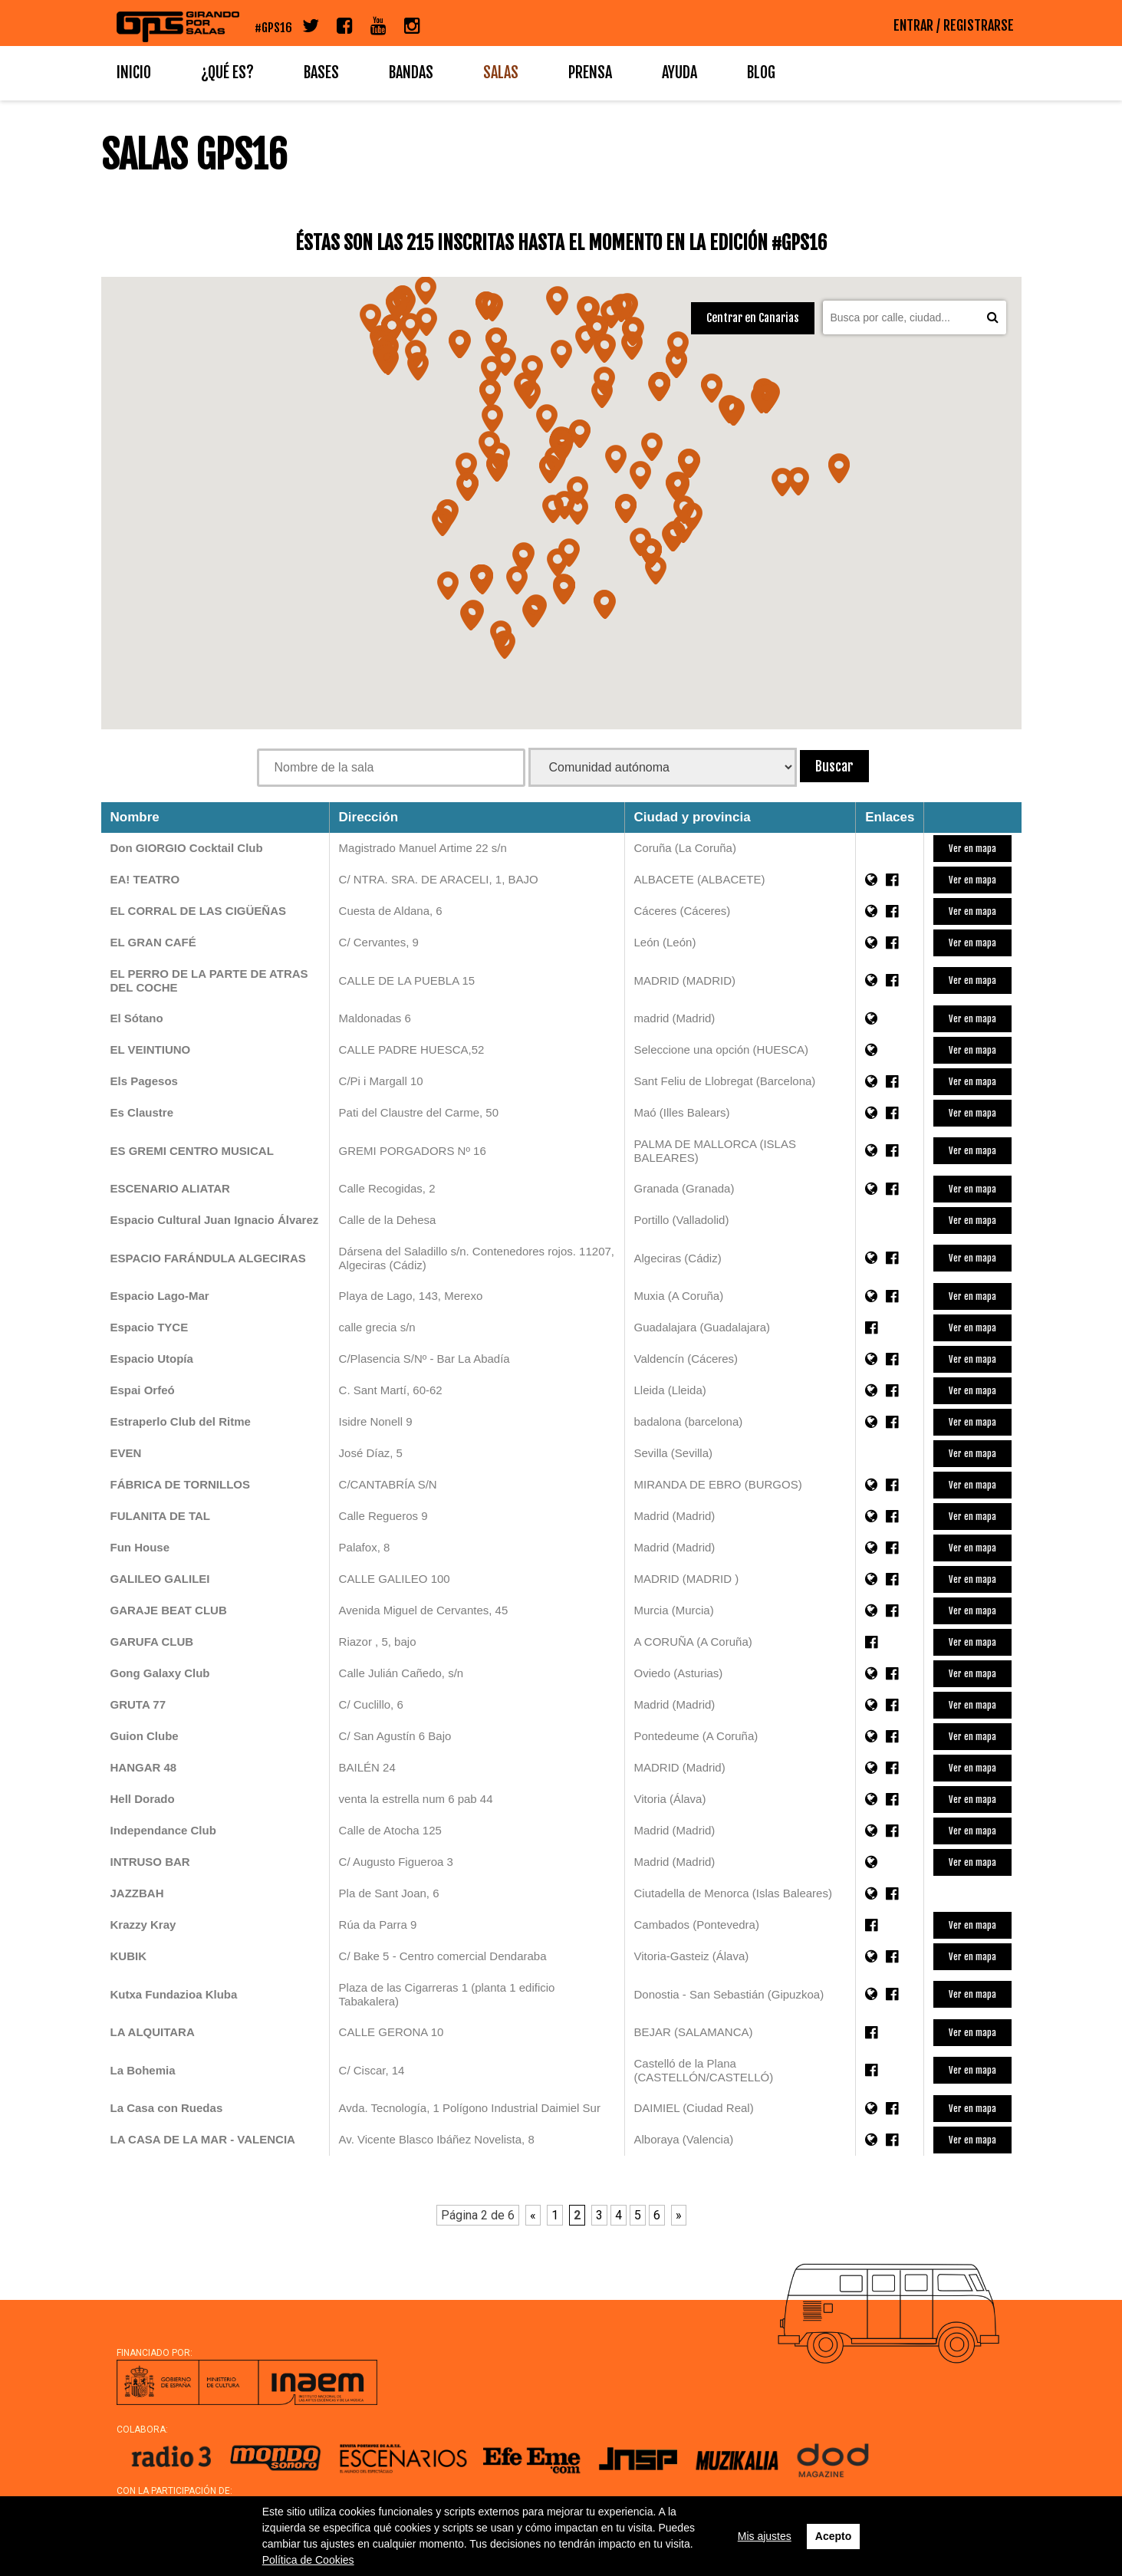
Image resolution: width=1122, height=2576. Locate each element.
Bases (321, 72)
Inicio (134, 72)
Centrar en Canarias (752, 318)
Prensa (590, 72)
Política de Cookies (308, 2560)
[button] (466, 463)
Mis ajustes (764, 2536)
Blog (761, 72)
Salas (500, 72)
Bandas (411, 72)
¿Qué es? (227, 72)
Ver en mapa (972, 848)
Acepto (833, 2536)
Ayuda (679, 72)
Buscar (834, 766)
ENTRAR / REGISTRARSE (953, 25)
